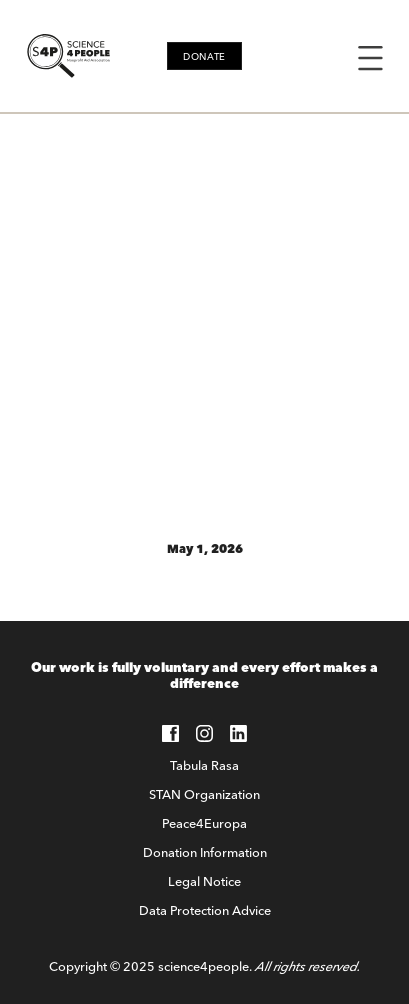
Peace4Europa (204, 823)
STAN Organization (204, 794)
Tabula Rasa (204, 765)
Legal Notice (204, 881)
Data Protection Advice (205, 910)
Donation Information (205, 852)
